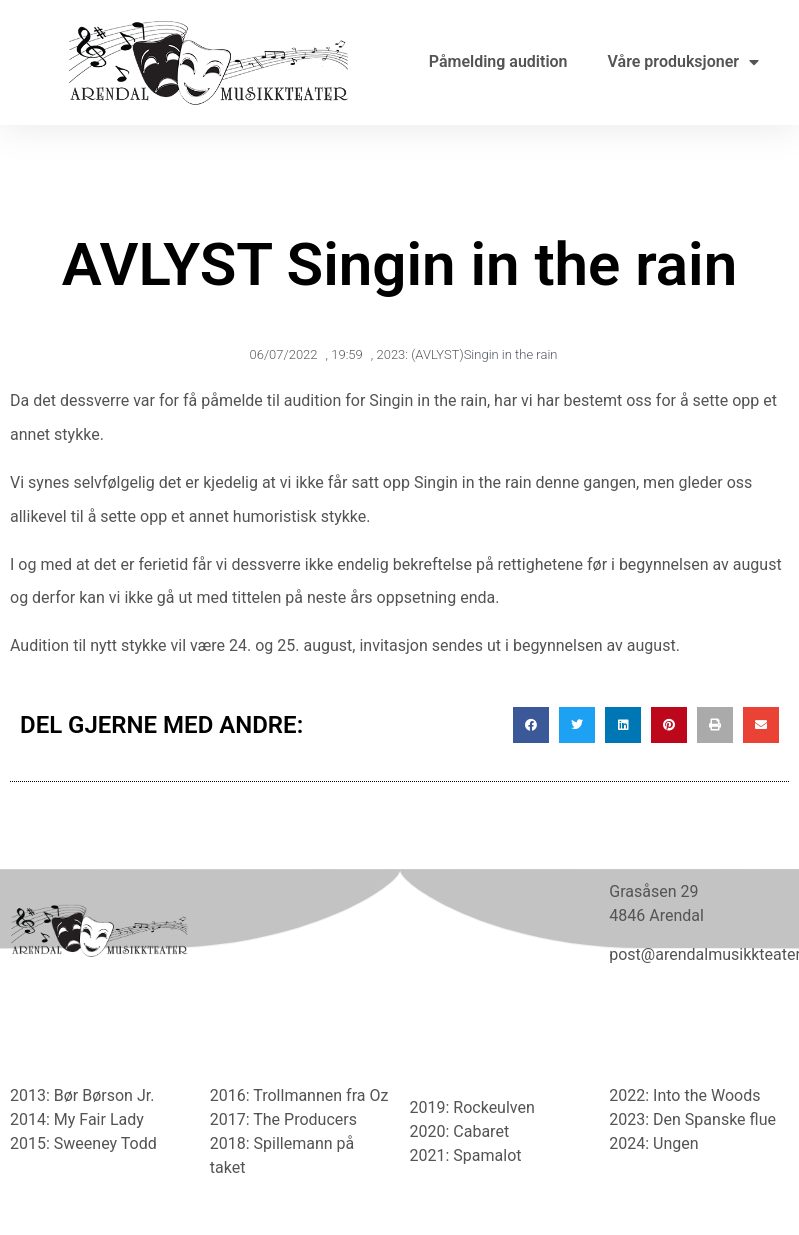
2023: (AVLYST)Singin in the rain (466, 354)
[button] (531, 725)
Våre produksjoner (683, 62)
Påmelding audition (498, 61)
